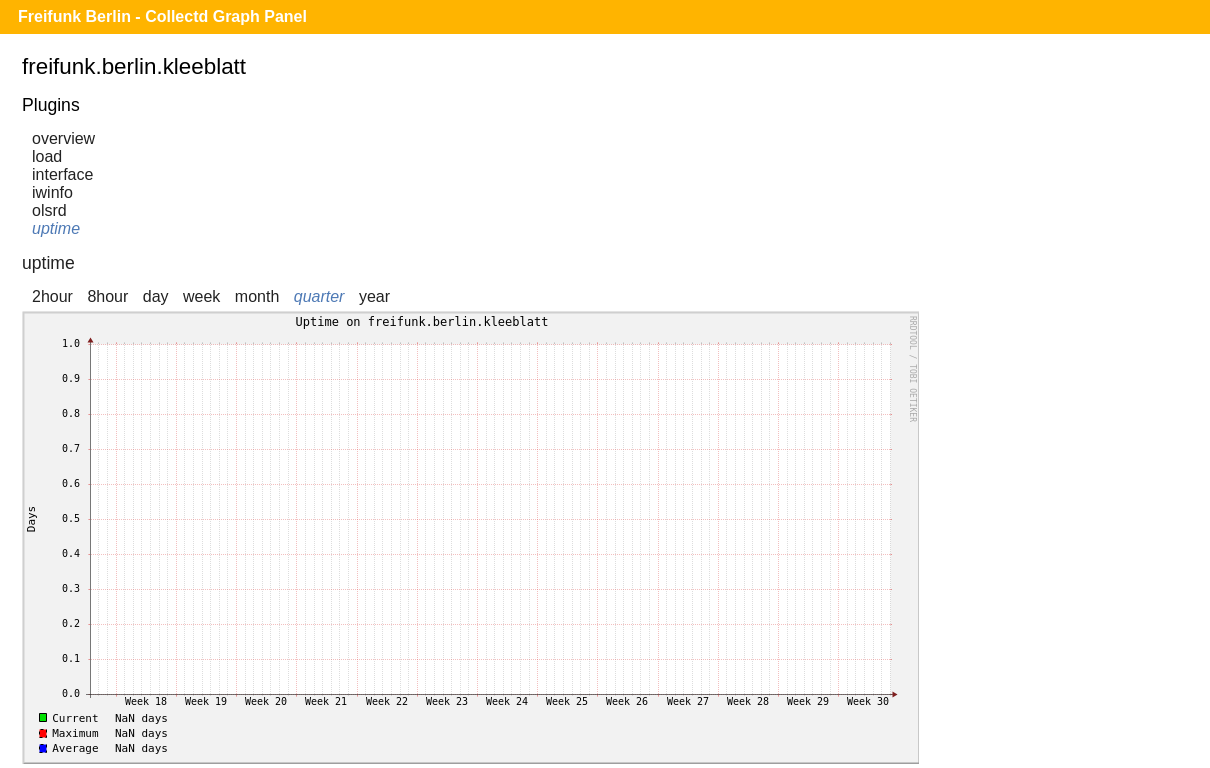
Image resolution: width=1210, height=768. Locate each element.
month (257, 296)
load (47, 156)
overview (63, 138)
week (201, 296)
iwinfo (52, 192)
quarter (319, 296)
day (156, 296)
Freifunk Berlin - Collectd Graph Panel (162, 16)
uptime (56, 228)
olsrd (49, 210)
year (374, 296)
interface (62, 174)
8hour (107, 296)
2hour (52, 296)
